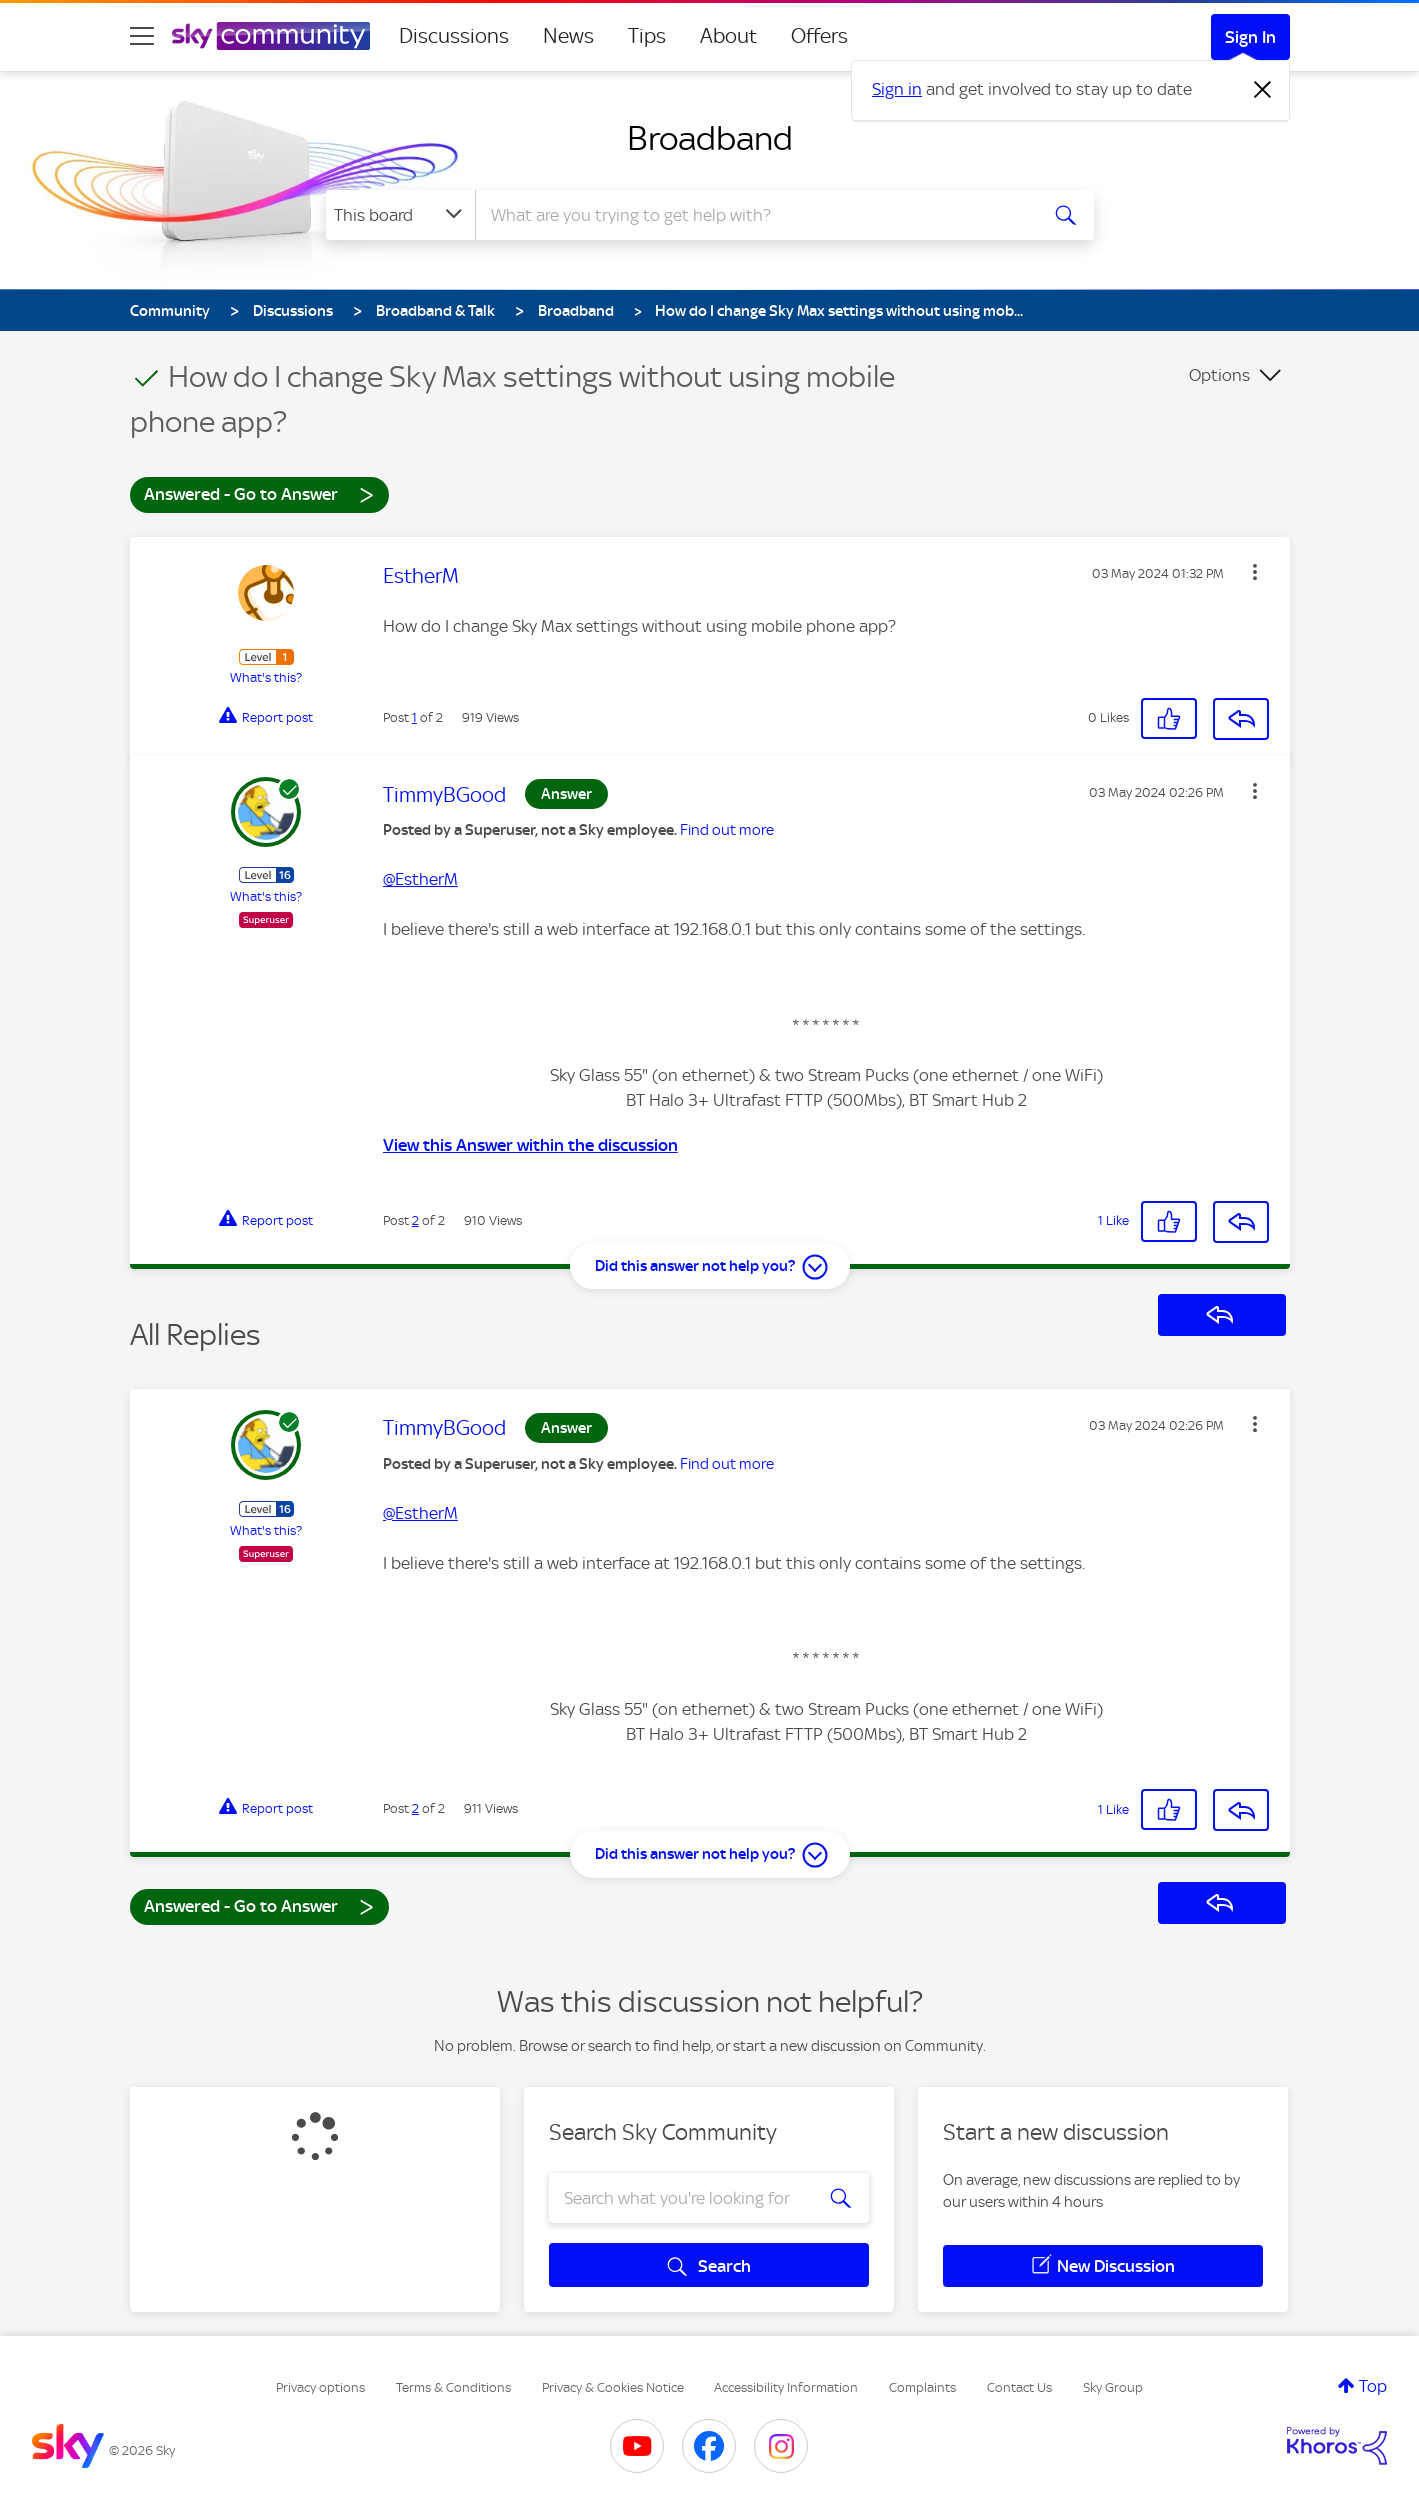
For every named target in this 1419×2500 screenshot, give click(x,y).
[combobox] (754, 215)
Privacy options (320, 2387)
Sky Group (1113, 2387)
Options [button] (1219, 375)
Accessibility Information (786, 2387)
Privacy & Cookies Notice (613, 2387)
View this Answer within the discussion (530, 1145)
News (568, 36)
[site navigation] (142, 36)
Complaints (922, 2387)
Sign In (1250, 37)
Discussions (454, 36)
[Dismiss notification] (1263, 90)
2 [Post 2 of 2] (415, 1220)
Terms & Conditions (453, 2387)
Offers (819, 36)
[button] (1255, 572)
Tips (647, 36)
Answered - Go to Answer (259, 493)
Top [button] (1373, 2386)
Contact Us (1019, 2387)
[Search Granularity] (400, 215)
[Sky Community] (271, 36)
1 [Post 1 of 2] (414, 717)
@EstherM (420, 879)
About (728, 36)
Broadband (710, 138)
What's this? (266, 677)
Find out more (727, 830)
